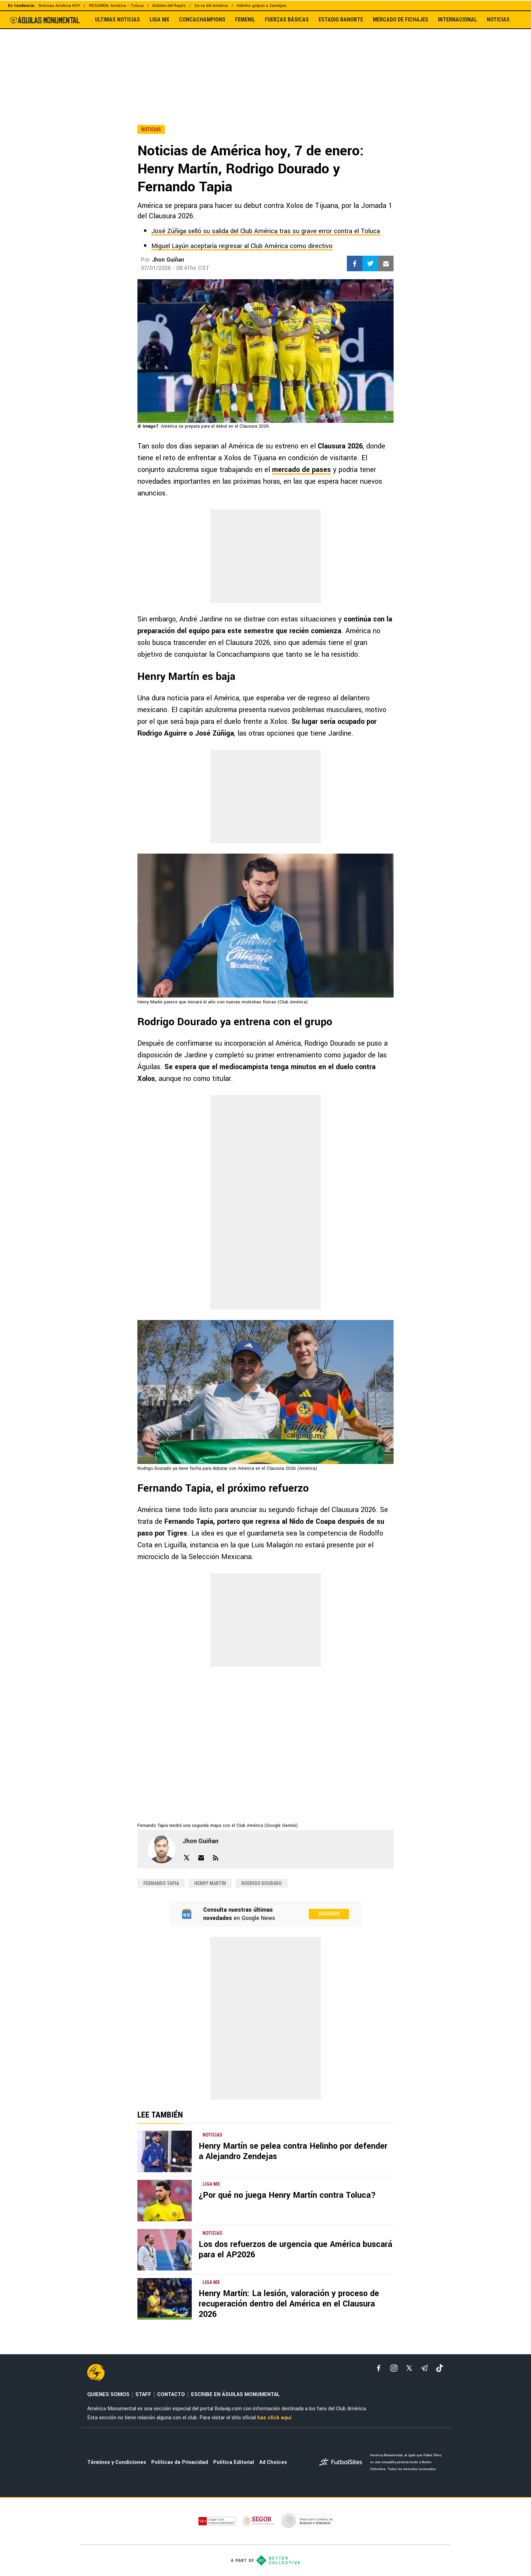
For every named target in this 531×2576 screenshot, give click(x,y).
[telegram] (424, 2368)
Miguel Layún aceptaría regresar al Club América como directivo (242, 246)
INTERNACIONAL (457, 20)
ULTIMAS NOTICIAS (117, 20)
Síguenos (329, 1914)
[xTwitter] (409, 2368)
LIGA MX (159, 20)
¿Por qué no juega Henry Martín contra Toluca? (287, 2195)
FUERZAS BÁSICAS (287, 20)
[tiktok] (439, 2368)
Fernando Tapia (161, 1883)
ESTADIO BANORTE (340, 20)
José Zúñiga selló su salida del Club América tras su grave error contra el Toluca (265, 231)
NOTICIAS (498, 20)
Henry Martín (210, 1883)
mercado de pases (301, 470)
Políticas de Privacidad (179, 2462)
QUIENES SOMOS (108, 2394)
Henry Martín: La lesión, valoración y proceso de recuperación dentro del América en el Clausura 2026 (289, 2304)
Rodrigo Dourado (261, 1883)
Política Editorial (233, 2462)
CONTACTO (171, 2394)
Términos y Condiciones (116, 2462)
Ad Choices (273, 2462)
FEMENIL (245, 20)
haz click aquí (274, 2417)
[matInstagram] (394, 2368)
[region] (265, 62)
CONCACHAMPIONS (202, 20)
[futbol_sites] (342, 2462)
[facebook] (379, 2368)
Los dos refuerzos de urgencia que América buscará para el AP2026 (295, 2249)
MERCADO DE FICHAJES (400, 20)
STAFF (143, 2394)
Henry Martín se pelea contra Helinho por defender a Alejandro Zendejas (293, 2151)
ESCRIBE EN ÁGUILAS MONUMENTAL (235, 2394)
